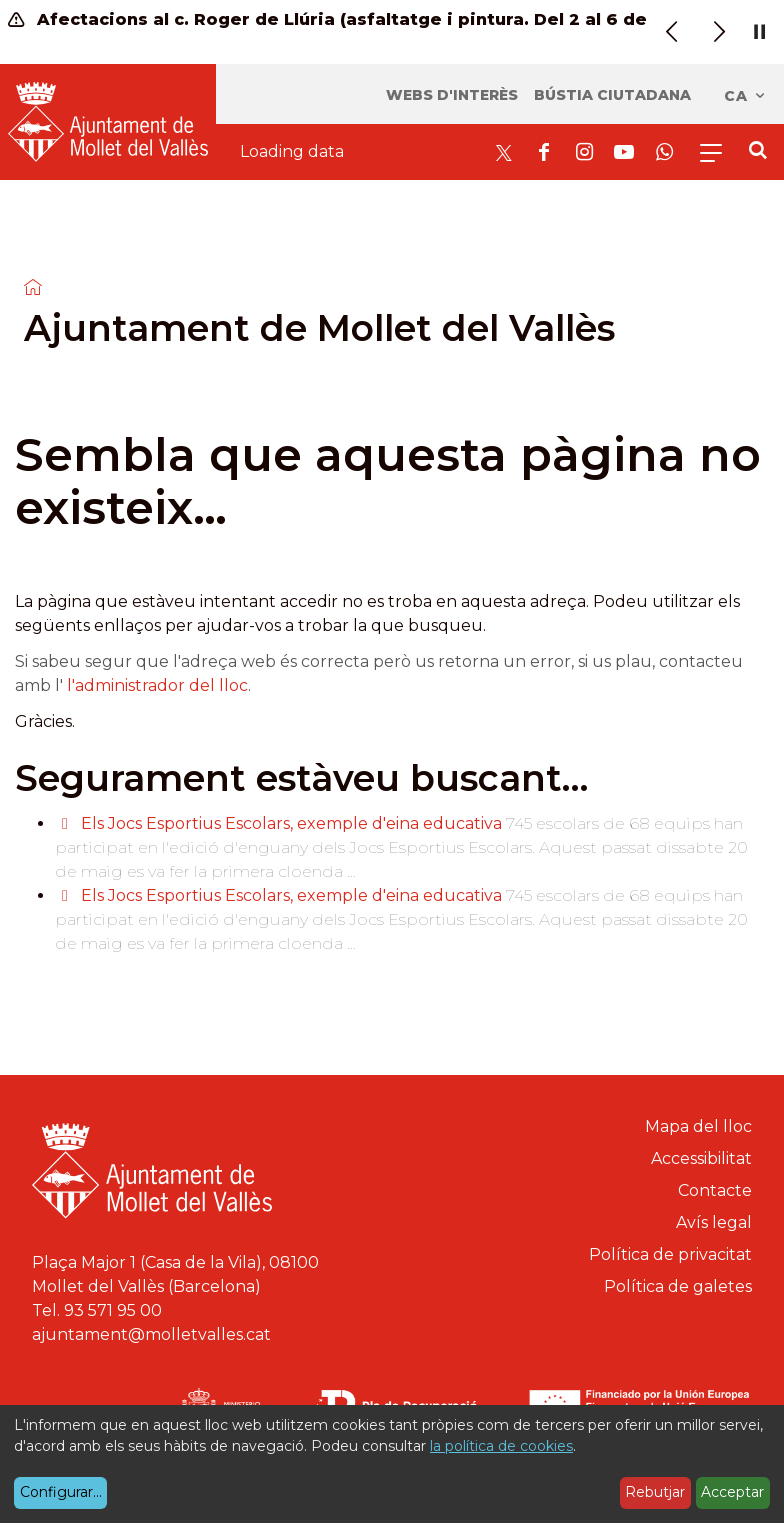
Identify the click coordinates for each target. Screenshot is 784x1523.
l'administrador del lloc (157, 685)
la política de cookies (501, 1446)
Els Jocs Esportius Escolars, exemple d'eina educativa (293, 823)
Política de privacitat (670, 1254)
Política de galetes (678, 1286)
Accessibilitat (701, 1158)
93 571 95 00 (113, 1310)
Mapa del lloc (698, 1126)
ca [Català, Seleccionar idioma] (745, 96)
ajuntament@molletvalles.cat (151, 1334)
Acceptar (732, 1492)
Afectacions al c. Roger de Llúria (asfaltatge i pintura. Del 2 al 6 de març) (334, 19)
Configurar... (61, 1492)
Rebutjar (655, 1492)
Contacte (715, 1190)
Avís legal (714, 1222)
